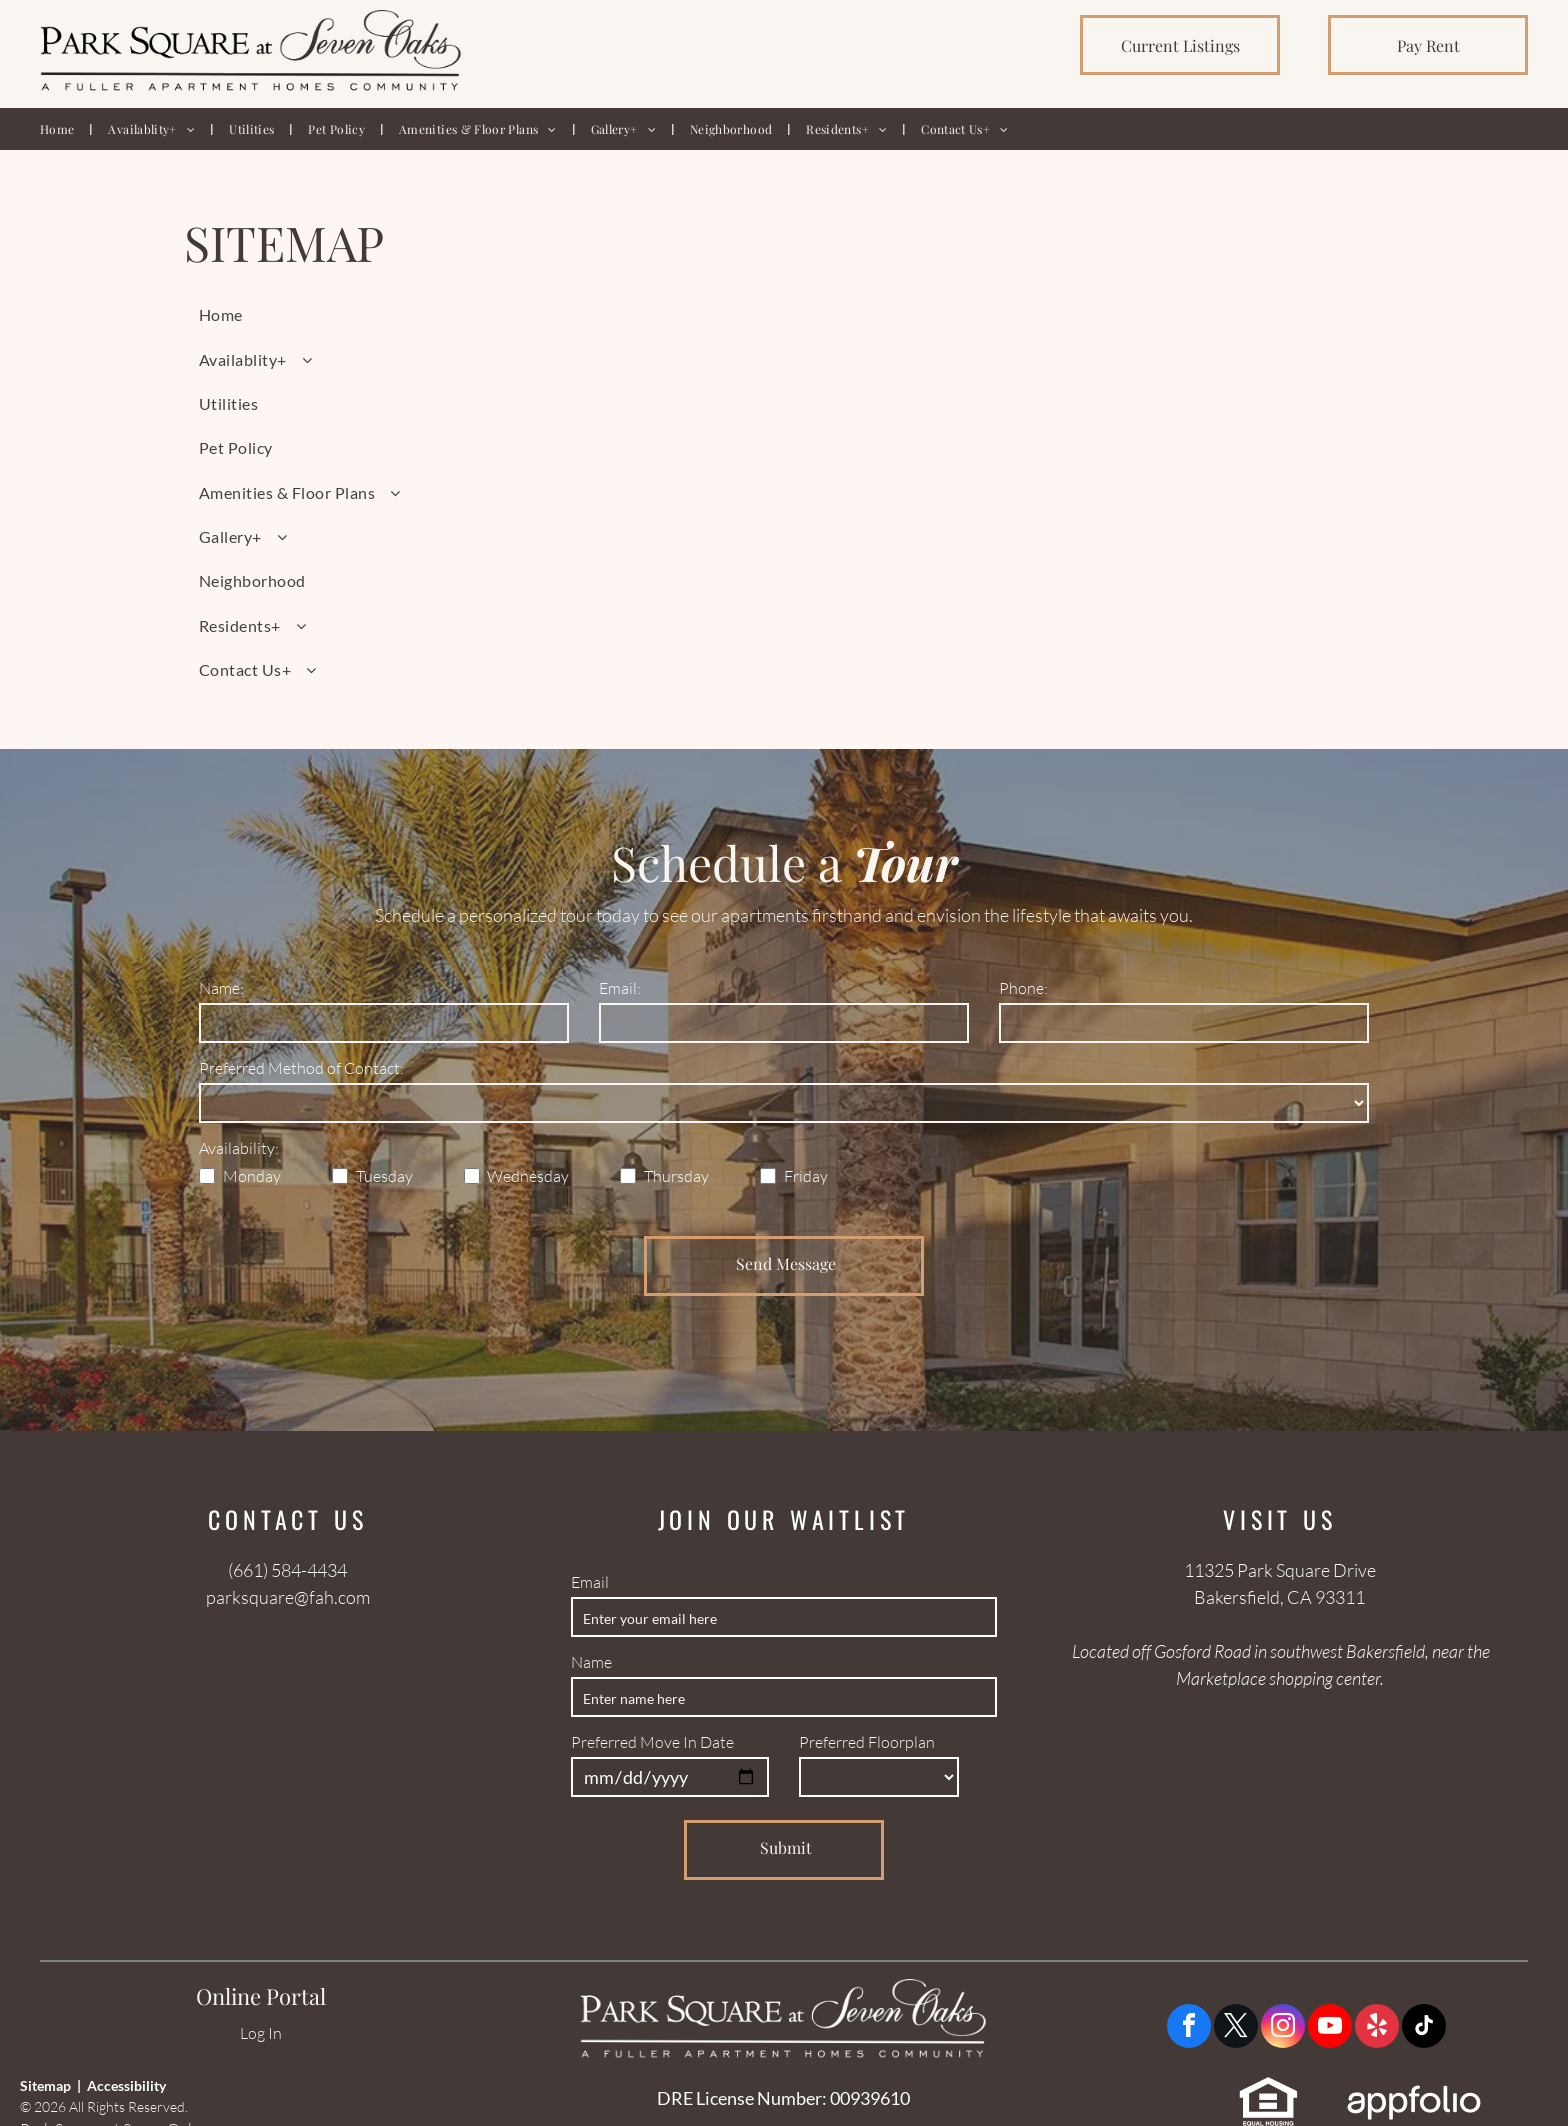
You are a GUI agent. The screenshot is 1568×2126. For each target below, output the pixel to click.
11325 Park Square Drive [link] (1280, 1570)
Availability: (239, 1148)
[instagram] (1283, 2028)
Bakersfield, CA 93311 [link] (1279, 1597)
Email (590, 1582)
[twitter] (1236, 2028)
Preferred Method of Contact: (301, 1068)
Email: (620, 988)
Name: (221, 988)
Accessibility (126, 2085)
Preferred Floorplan (867, 1742)
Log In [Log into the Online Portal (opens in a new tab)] (261, 2033)
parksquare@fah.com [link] (288, 1597)
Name (591, 1662)
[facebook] (1189, 2028)
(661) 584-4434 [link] (287, 1570)
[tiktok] (1424, 2028)
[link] (1180, 45)
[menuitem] (59, 129)
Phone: (1023, 988)
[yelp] (1377, 2028)
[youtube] (1330, 2028)
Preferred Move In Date (652, 1742)
